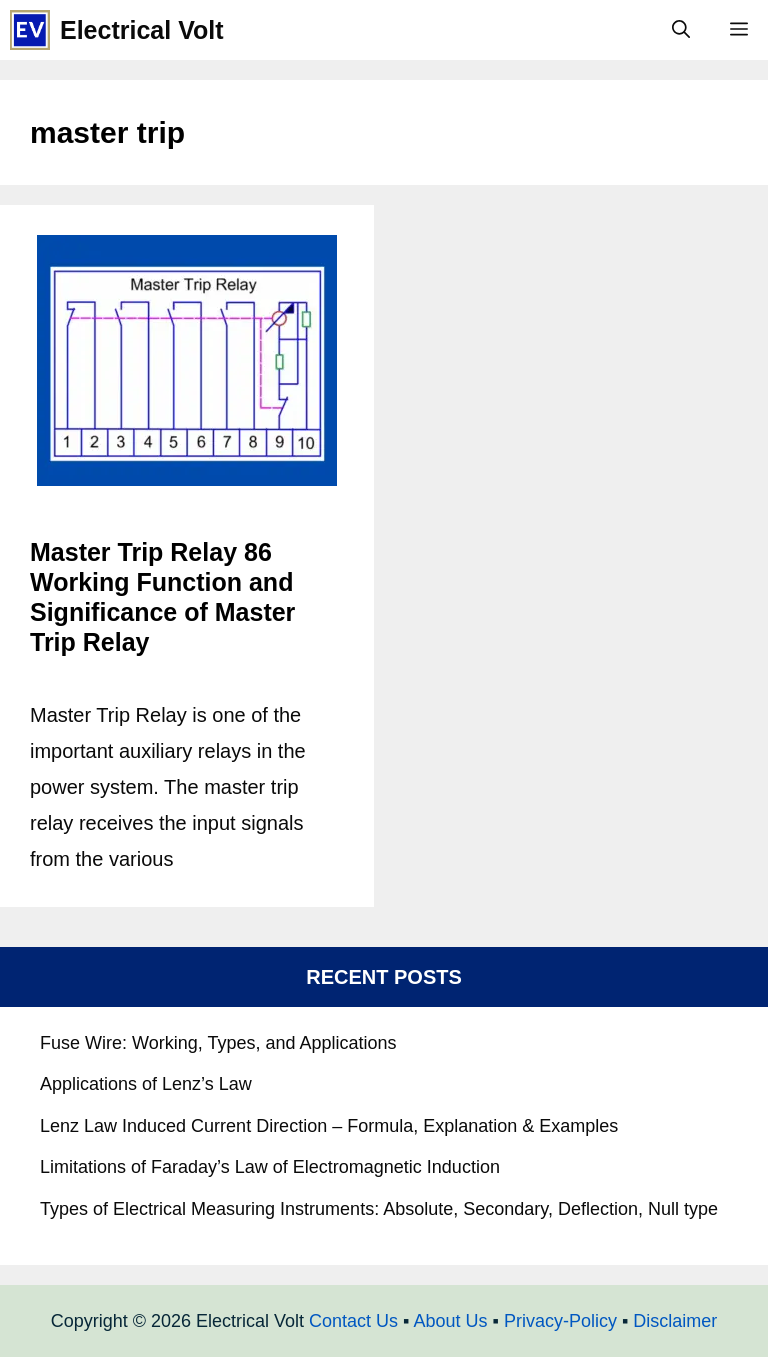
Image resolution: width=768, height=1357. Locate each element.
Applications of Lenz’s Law (146, 1084)
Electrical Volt (142, 30)
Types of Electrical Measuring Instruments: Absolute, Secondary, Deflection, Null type (379, 1209)
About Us (450, 1321)
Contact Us (353, 1321)
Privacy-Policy (560, 1321)
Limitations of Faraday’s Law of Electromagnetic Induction (270, 1167)
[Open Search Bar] (681, 30)
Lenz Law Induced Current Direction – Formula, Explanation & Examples (329, 1126)
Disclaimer (675, 1321)
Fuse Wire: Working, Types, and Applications (218, 1043)
